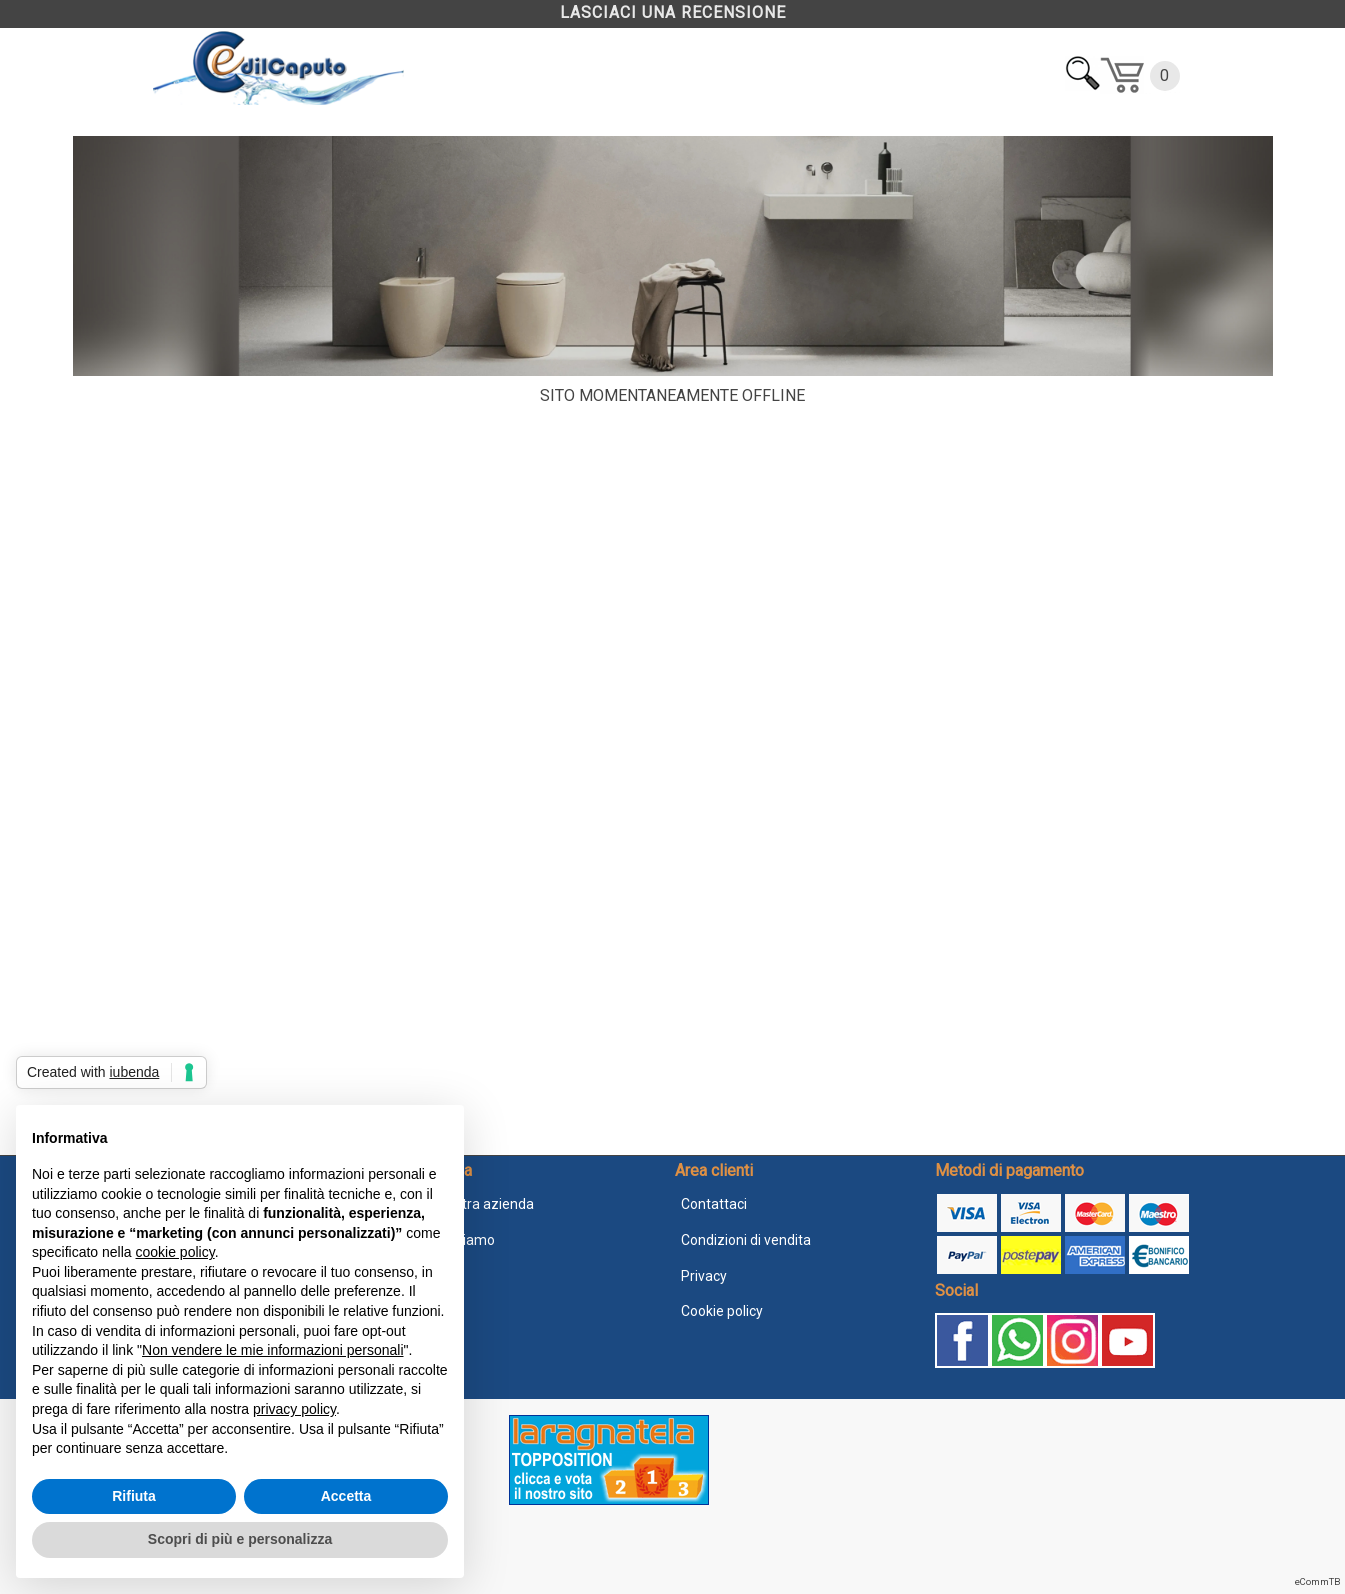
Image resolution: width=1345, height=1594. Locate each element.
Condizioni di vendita (746, 1240)
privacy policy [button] (294, 1409)
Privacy (704, 1276)
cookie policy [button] (175, 1252)
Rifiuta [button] (134, 1496)
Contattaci (714, 1204)
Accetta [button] (346, 1496)
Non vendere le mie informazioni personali (272, 1350)
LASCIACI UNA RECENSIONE (673, 12)
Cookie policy (722, 1311)
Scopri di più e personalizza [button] (240, 1539)
